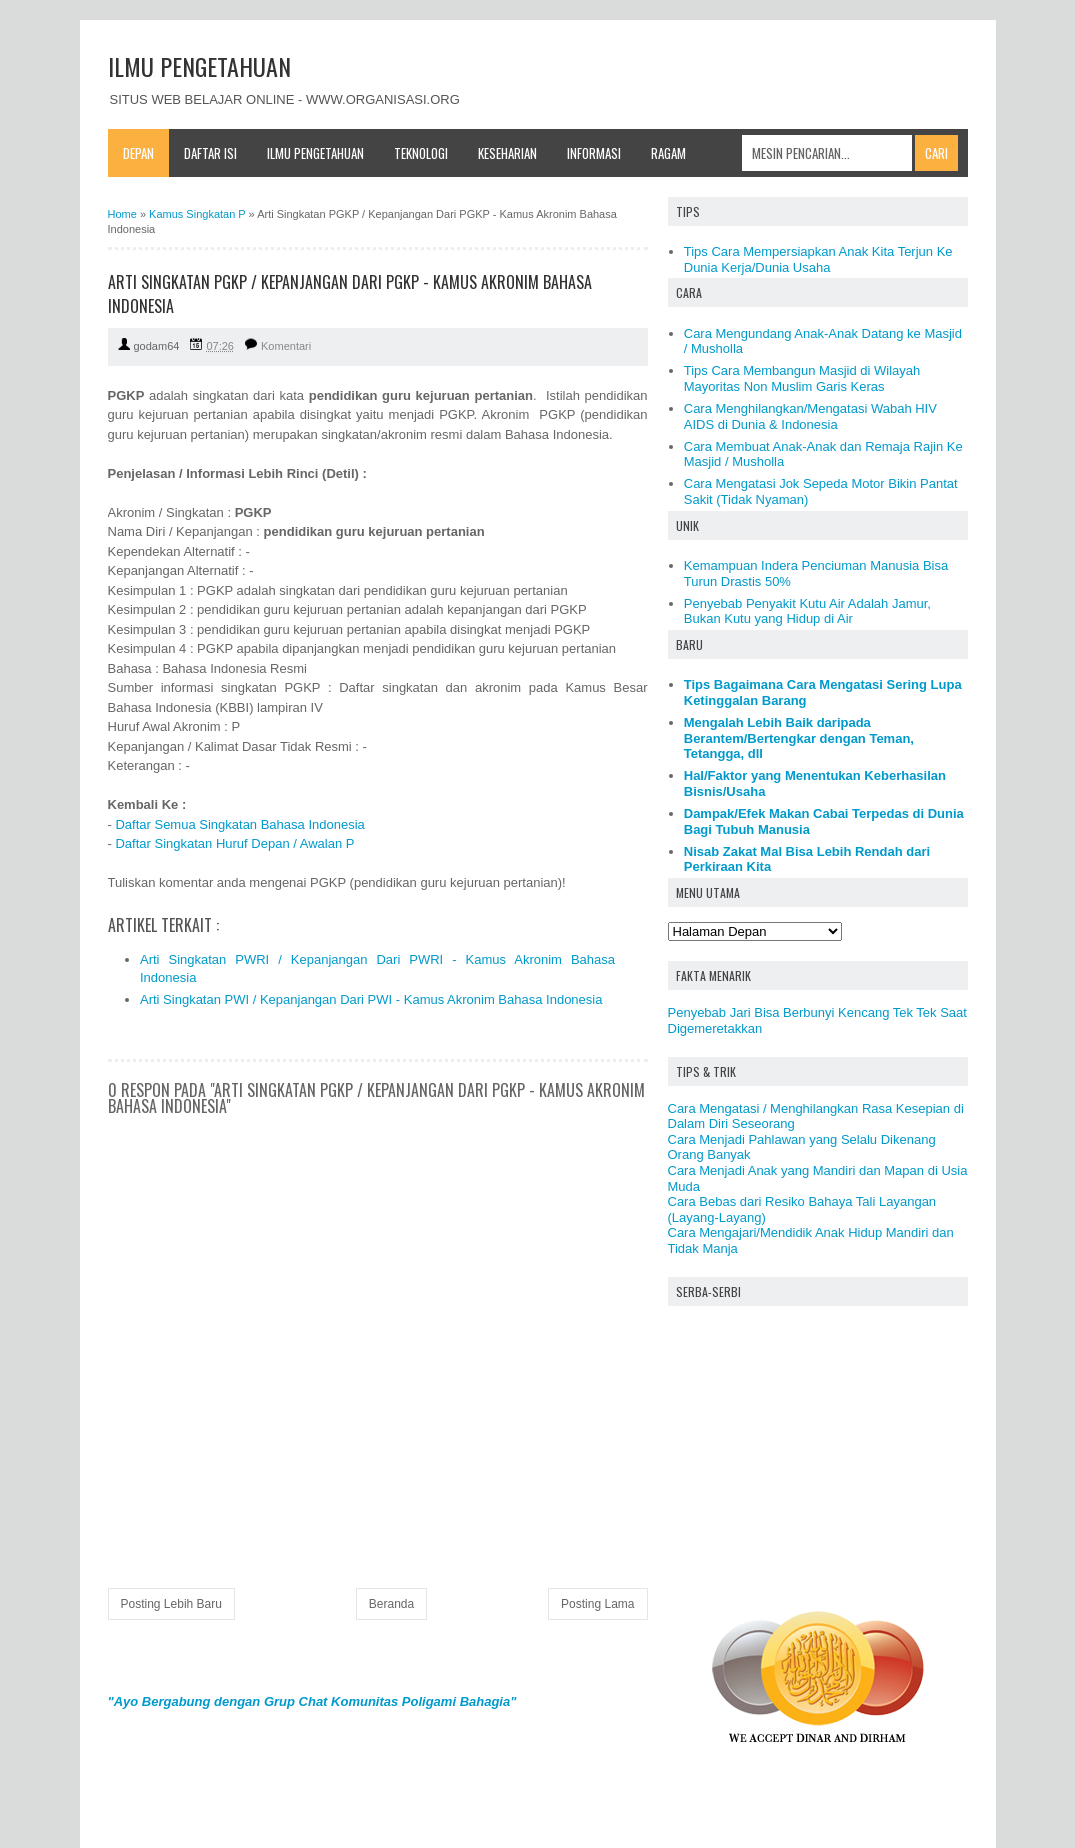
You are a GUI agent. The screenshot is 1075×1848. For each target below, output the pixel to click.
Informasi (594, 153)
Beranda (391, 1604)
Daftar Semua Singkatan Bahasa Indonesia (239, 824)
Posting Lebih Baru (171, 1604)
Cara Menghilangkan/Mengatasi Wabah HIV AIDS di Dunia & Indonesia (810, 416)
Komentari (286, 346)
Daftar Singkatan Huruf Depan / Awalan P (234, 843)
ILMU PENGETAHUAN (199, 66)
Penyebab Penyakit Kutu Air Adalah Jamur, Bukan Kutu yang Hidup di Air (807, 611)
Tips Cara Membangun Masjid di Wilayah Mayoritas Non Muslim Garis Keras (802, 378)
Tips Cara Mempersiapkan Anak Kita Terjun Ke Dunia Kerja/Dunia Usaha (818, 259)
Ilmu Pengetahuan (315, 153)
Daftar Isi (210, 153)
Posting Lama (597, 1604)
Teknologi (421, 153)
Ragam (668, 153)
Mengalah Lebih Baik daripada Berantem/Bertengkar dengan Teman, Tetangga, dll (799, 738)
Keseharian (507, 153)
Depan (138, 153)
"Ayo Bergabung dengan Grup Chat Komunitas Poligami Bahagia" (312, 1701)
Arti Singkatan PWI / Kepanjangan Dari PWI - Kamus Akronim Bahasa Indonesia (371, 999)
